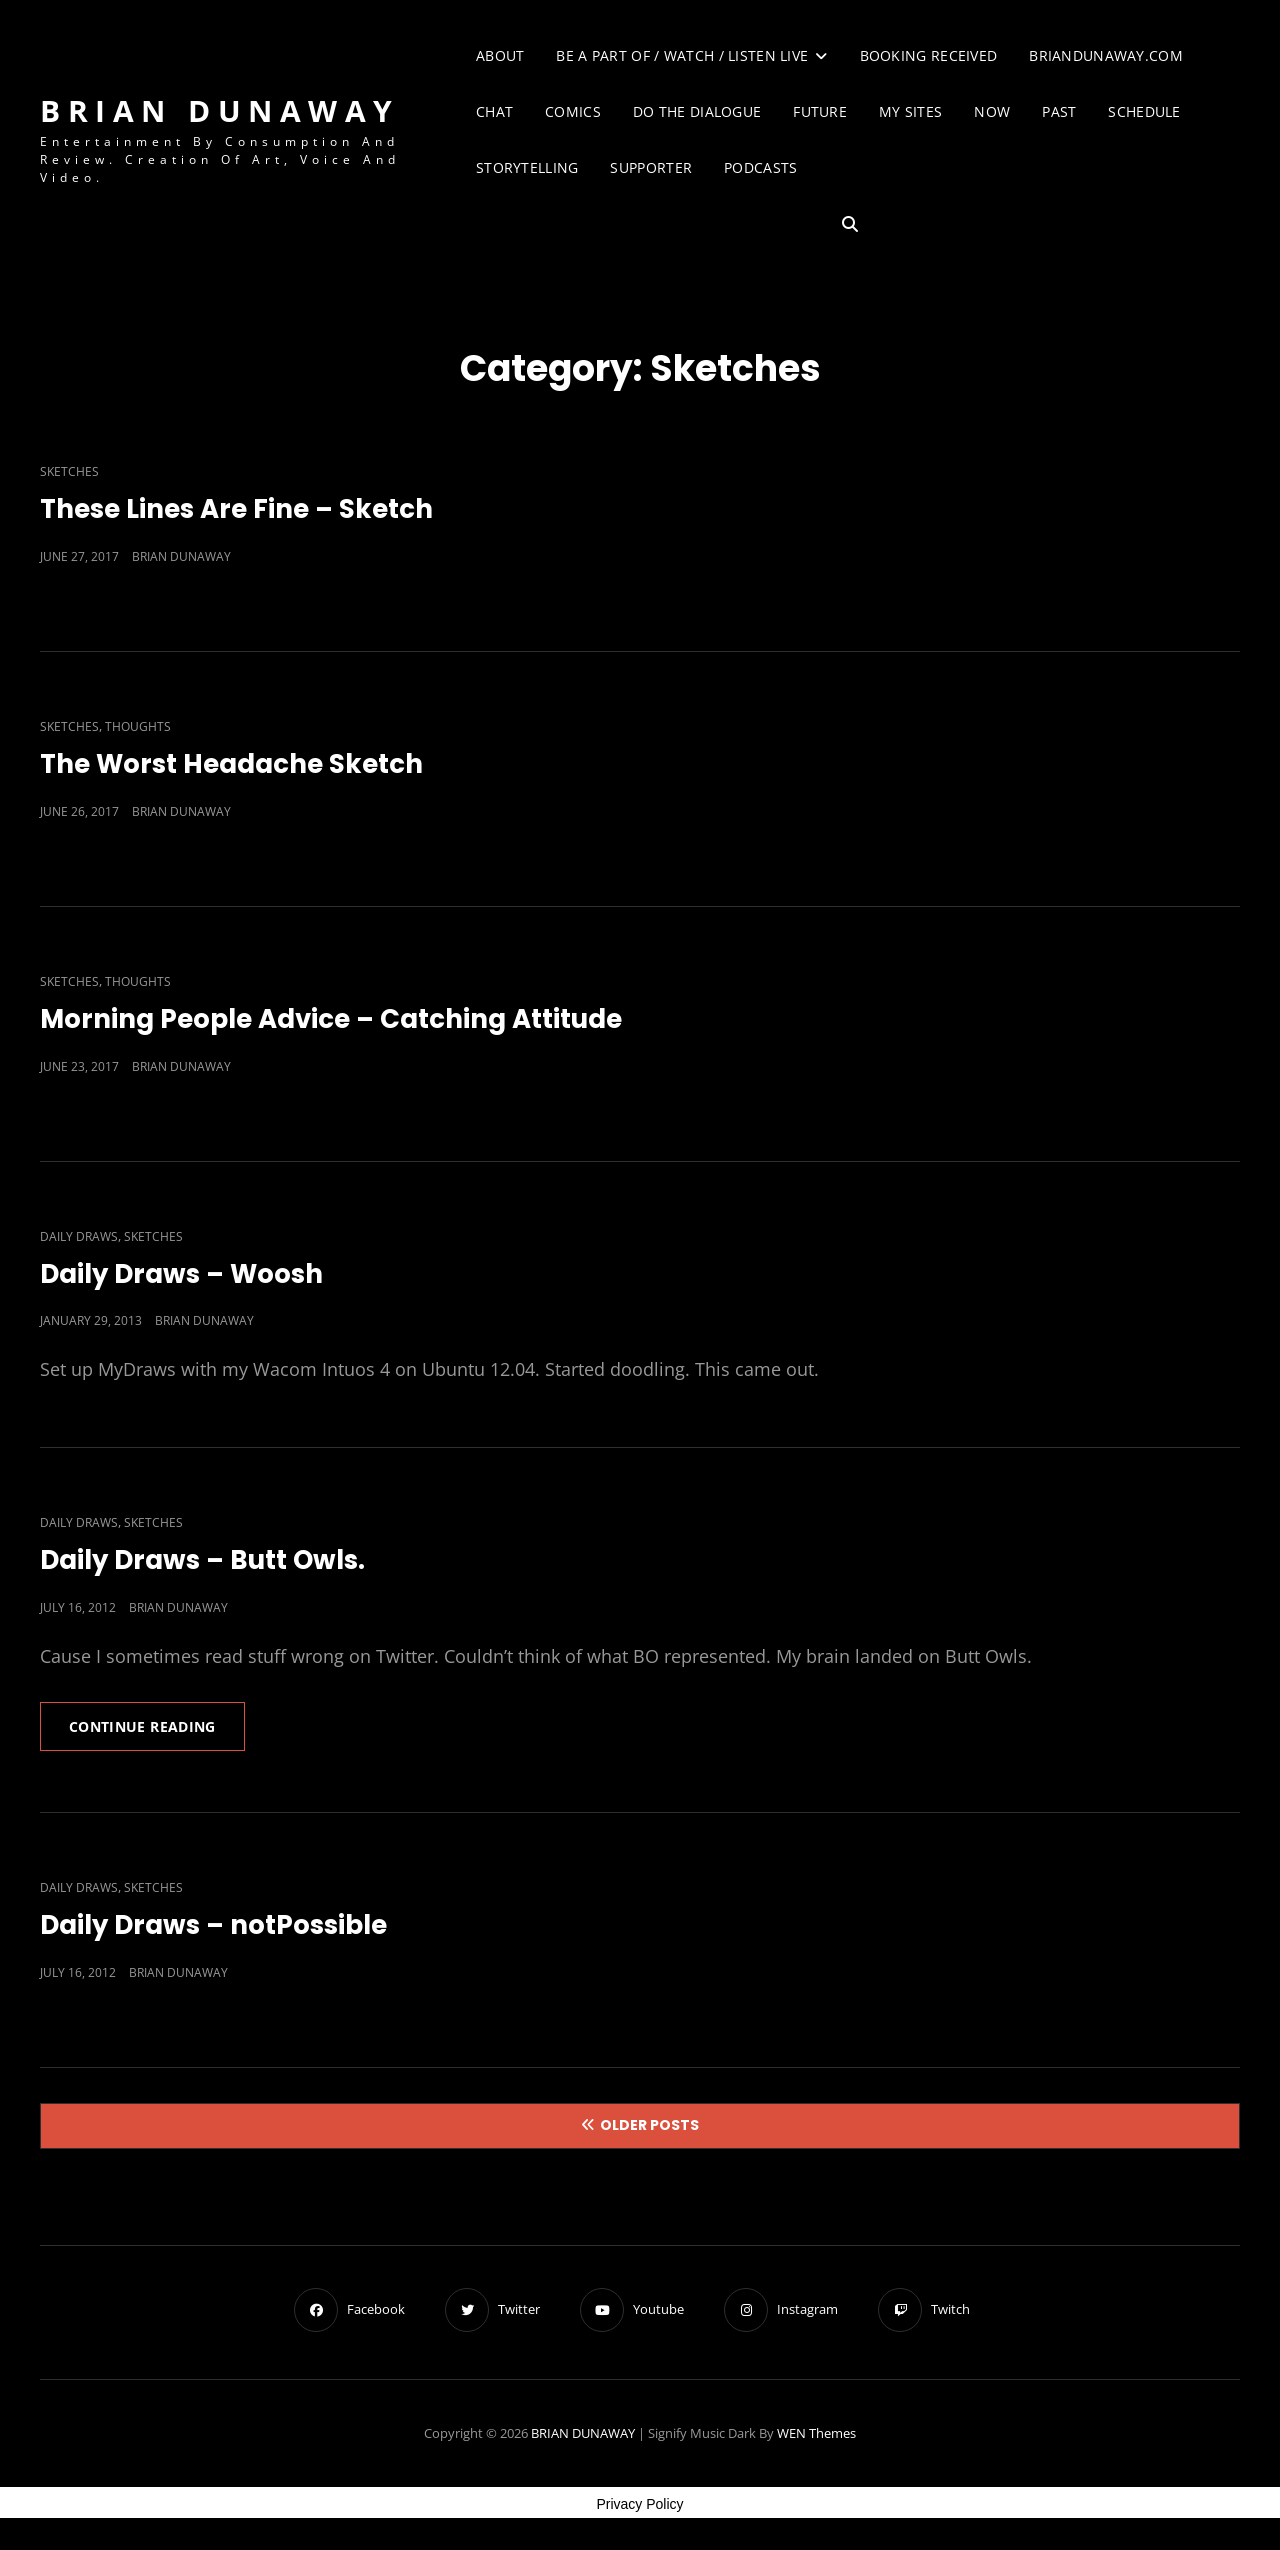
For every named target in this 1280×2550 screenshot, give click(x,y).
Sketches (69, 471)
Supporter (651, 167)
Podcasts (760, 167)
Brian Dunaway (181, 556)
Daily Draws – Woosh (181, 1274)
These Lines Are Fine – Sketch (236, 509)
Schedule (1144, 111)
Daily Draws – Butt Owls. (202, 1560)
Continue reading (157, 1733)
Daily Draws (79, 1236)
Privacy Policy (639, 2504)
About (500, 55)
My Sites (910, 111)
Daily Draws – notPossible (213, 1925)
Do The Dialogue (697, 111)
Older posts (649, 2125)
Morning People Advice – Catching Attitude (331, 1019)
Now (992, 111)
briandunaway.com (1106, 55)
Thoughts (138, 726)
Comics (573, 111)
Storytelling (527, 167)
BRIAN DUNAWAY (220, 110)
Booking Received (929, 55)
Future (820, 111)
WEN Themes (816, 2433)
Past (1059, 111)
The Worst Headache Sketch (231, 764)
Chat (494, 111)
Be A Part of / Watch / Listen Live (682, 55)
